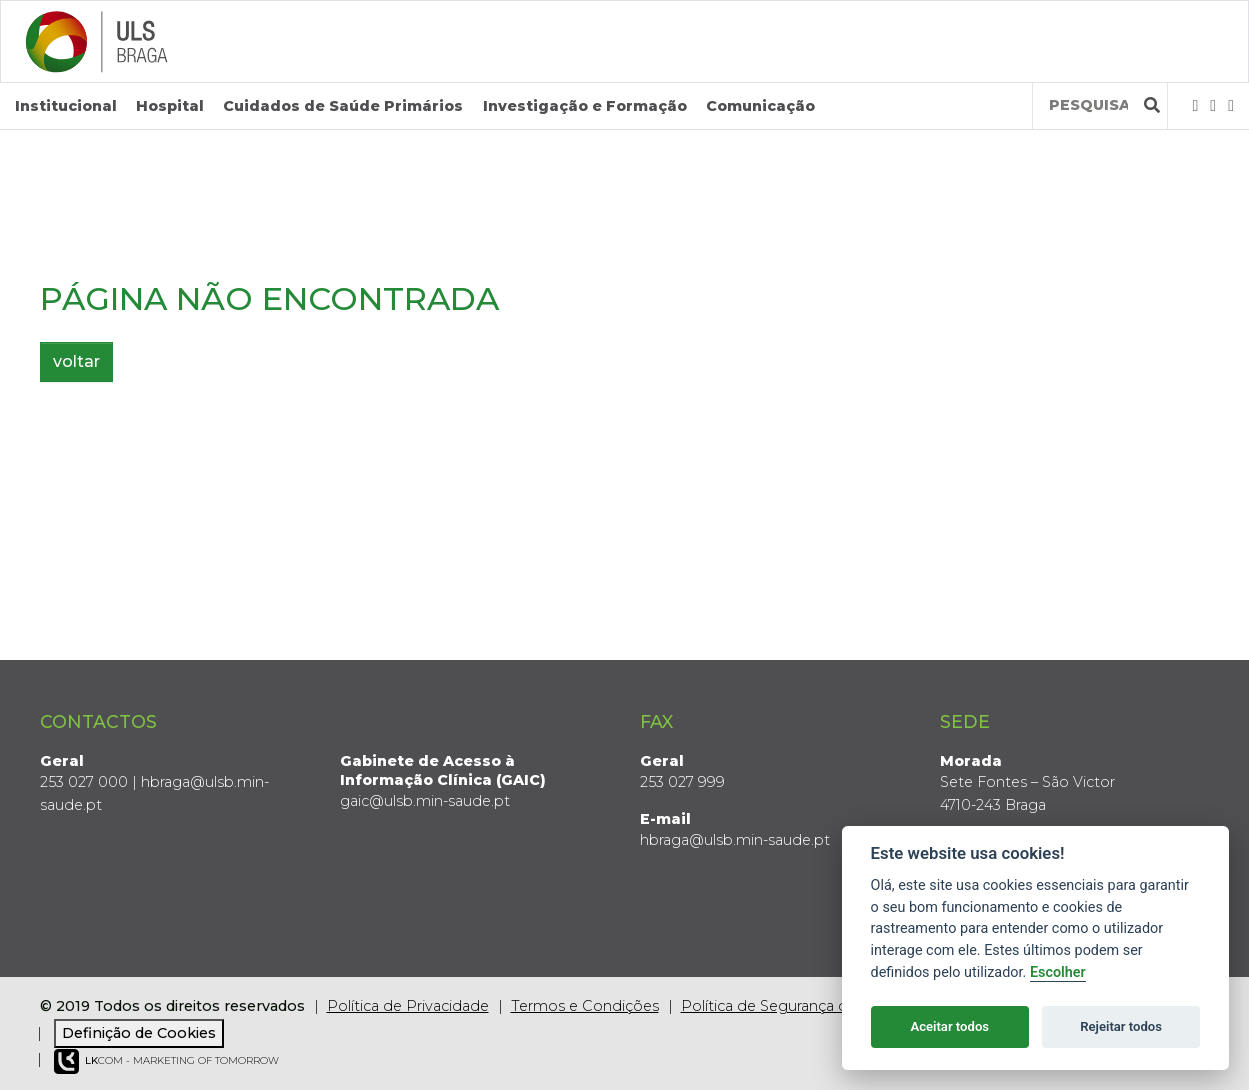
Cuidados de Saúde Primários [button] (343, 106)
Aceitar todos (949, 1026)
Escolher (1058, 972)
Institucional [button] (66, 106)
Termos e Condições (585, 1006)
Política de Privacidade (408, 1006)
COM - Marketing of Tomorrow (166, 1061)
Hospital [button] (170, 106)
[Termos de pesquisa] (1088, 105)
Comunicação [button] (760, 106)
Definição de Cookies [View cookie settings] (139, 1033)
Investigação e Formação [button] (585, 106)
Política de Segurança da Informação (812, 1006)
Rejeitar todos (1121, 1026)
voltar (76, 361)
